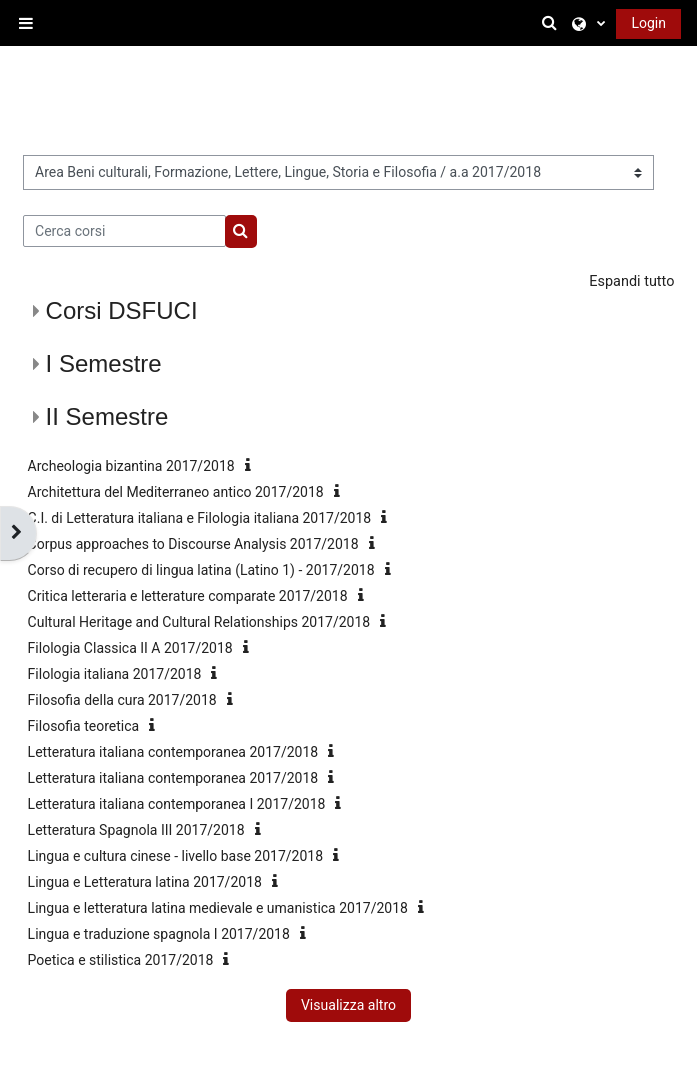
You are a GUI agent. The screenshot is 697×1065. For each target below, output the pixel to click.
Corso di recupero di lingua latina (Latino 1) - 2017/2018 (201, 570)
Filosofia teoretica (84, 726)
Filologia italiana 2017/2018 (115, 674)
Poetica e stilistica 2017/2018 (121, 960)
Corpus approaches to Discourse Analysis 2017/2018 (193, 544)
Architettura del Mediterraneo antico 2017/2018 (176, 492)
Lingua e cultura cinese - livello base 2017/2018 (175, 856)
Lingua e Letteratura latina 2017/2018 (145, 882)
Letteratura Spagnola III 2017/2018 (136, 830)
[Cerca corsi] (125, 231)
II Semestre (107, 416)
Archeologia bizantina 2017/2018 (131, 466)
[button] (553, 23)
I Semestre (104, 363)
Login (648, 23)
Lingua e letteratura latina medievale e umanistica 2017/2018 (218, 908)
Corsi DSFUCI (122, 310)
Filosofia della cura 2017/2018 (122, 700)
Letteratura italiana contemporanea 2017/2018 (173, 752)
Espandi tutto (631, 281)
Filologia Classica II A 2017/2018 (130, 648)
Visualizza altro (348, 1005)
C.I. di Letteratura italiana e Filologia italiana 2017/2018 (200, 518)
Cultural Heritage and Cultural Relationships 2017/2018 (199, 622)
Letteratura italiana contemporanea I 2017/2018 (177, 804)
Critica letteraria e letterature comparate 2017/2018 (188, 596)
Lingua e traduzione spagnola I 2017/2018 (159, 934)
